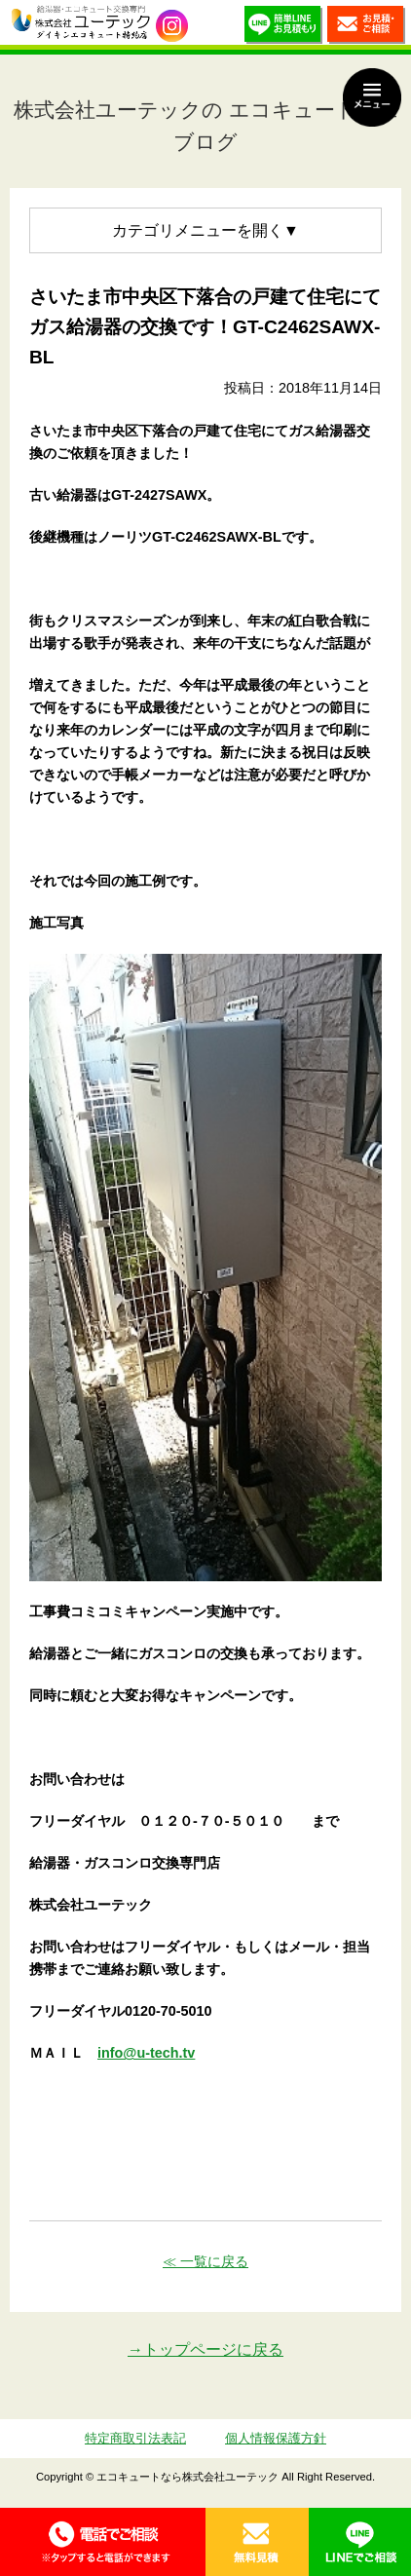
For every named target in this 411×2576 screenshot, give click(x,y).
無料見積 (257, 2542)
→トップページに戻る (205, 2349)
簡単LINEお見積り (283, 27)
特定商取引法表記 (135, 2438)
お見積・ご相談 (366, 27)
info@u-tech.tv (146, 2053)
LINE (360, 2542)
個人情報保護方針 (275, 2438)
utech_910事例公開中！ (172, 26)
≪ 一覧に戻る (205, 2261)
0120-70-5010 (103, 2542)
